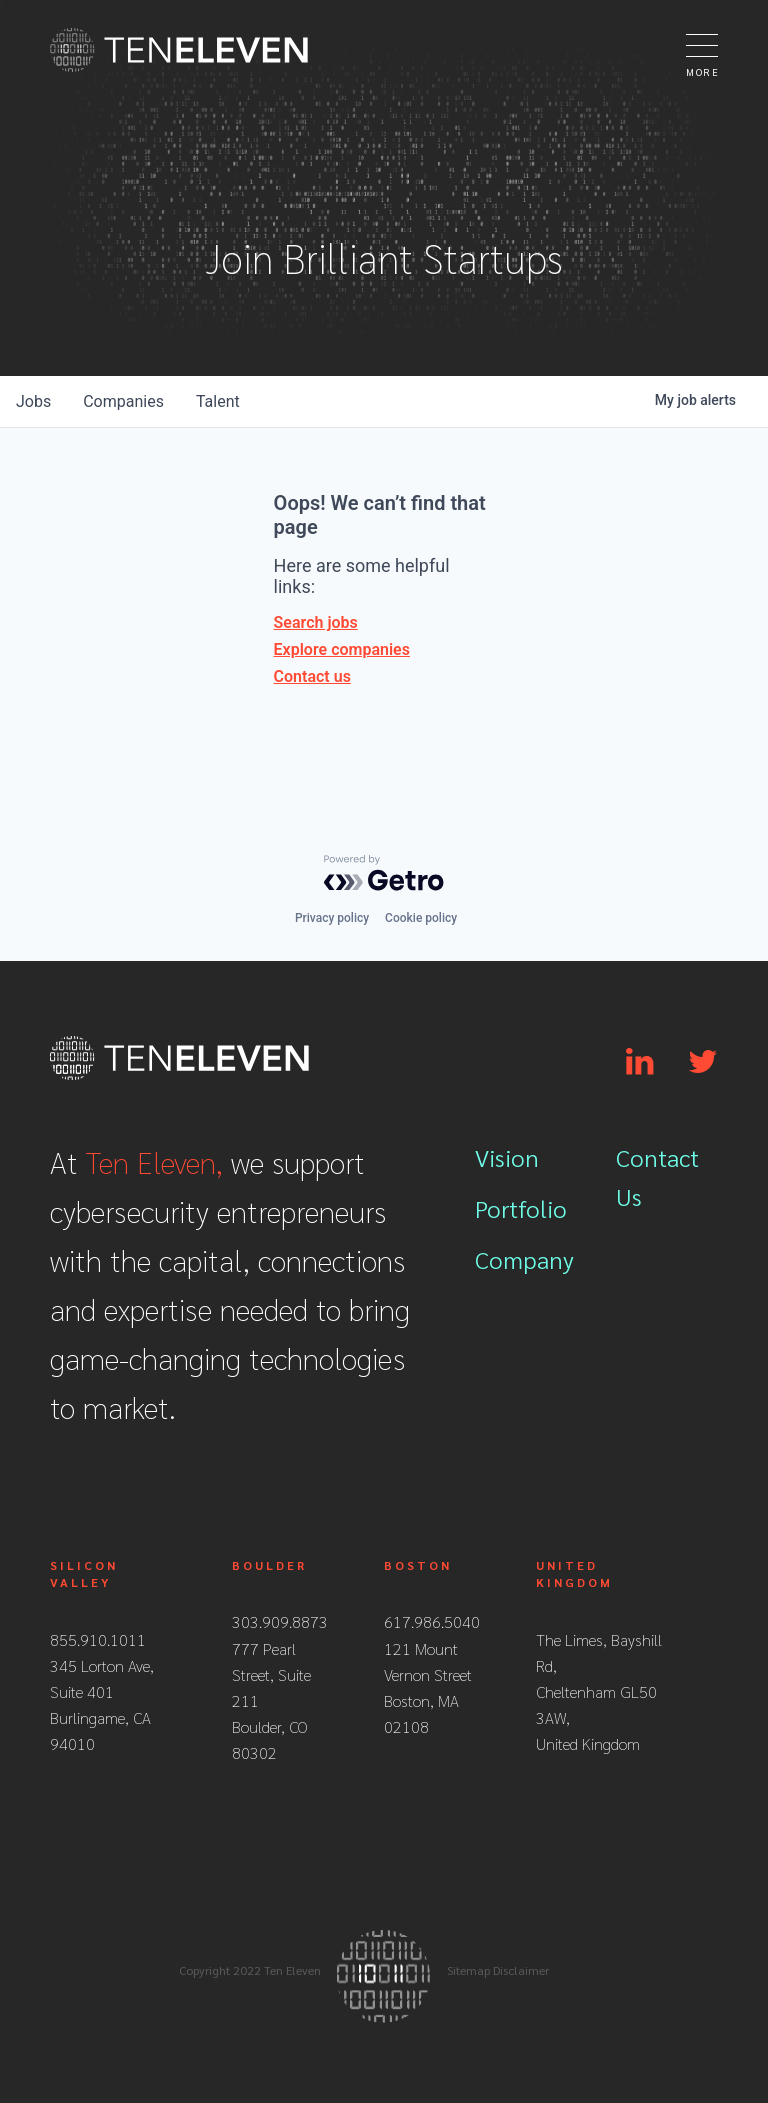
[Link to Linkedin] (639, 1062)
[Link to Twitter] (703, 1062)
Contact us (312, 676)
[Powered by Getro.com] (384, 873)
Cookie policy (421, 918)
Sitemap (468, 1970)
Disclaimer (521, 1970)
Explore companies (342, 649)
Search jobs (316, 622)
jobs (33, 401)
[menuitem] (526, 1163)
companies (123, 401)
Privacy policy (332, 918)
